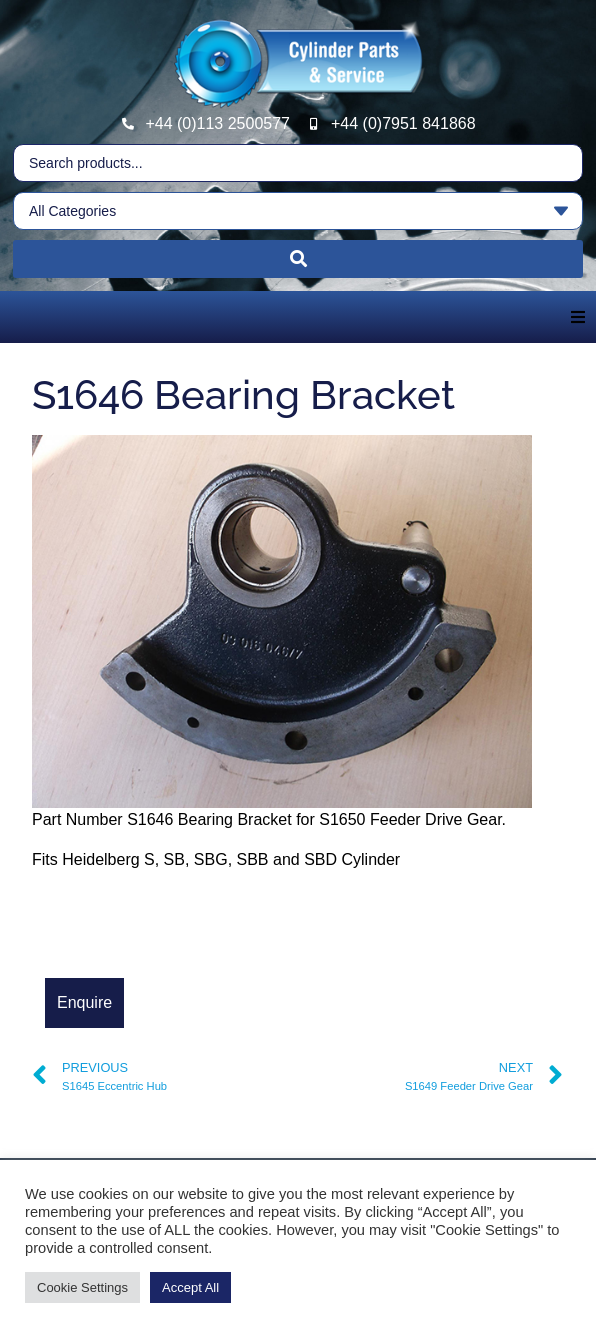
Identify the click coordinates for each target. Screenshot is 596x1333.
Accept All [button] (190, 1287)
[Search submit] (298, 259)
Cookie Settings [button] (82, 1287)
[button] (578, 317)
